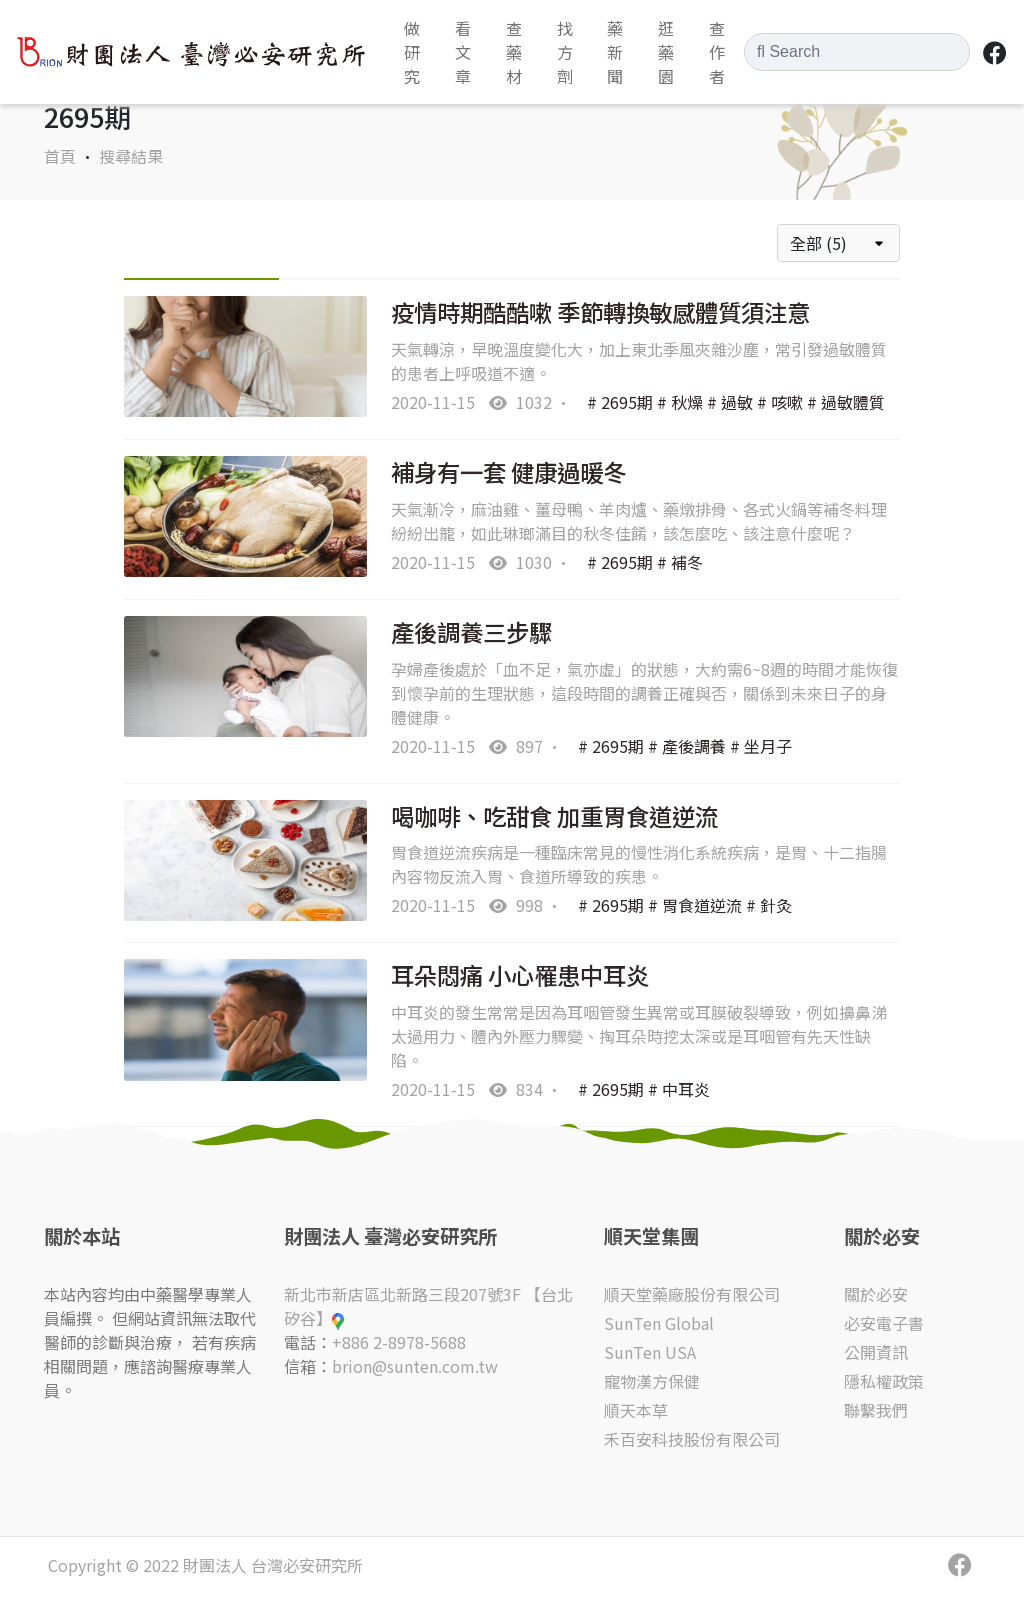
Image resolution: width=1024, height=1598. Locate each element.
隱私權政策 (884, 1381)
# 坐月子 (761, 746)
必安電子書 (884, 1323)
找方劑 (565, 52)
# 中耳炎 (679, 1089)
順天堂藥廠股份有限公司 (692, 1294)
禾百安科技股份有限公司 (692, 1439)
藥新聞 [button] (615, 52)
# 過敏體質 (846, 402)
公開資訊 (876, 1352)
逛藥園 (666, 52)
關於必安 (876, 1294)
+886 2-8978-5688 (399, 1342)
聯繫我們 (876, 1410)
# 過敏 (730, 402)
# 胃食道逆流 (695, 905)
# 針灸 (769, 905)
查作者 (717, 52)
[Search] (857, 52)
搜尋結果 (131, 156)
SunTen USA (650, 1352)
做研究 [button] (412, 52)
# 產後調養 (687, 746)
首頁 (60, 156)
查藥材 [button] (514, 52)
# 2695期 (620, 402)
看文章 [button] (463, 52)
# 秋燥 (680, 402)
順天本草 (636, 1410)
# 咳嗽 (780, 402)
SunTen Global (659, 1323)
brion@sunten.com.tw (415, 1366)
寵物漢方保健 (652, 1381)
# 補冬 (680, 562)
